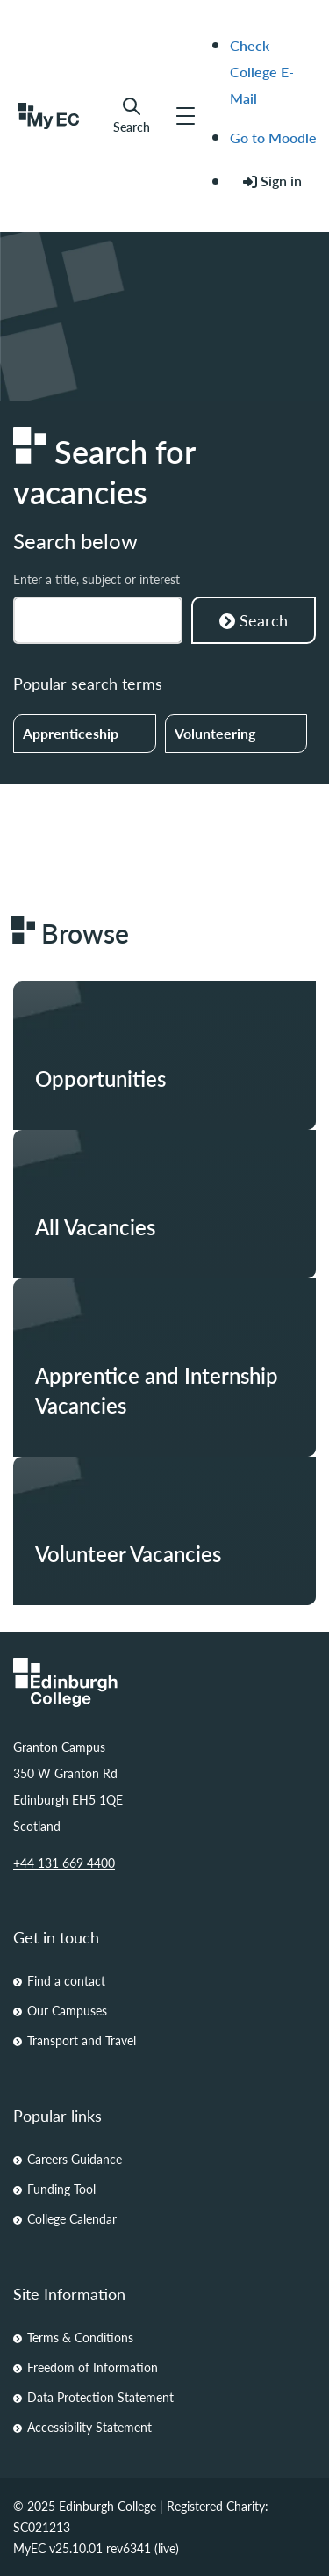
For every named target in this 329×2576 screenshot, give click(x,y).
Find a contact (66, 1980)
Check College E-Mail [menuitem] (262, 71)
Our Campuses (67, 2010)
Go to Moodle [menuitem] (273, 137)
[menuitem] (272, 181)
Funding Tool (61, 2188)
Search (131, 116)
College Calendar (72, 2218)
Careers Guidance (74, 2158)
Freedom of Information (92, 2367)
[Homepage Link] (164, 1682)
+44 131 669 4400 (64, 1862)
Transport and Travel (81, 2040)
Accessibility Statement (89, 2426)
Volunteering (215, 733)
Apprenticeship (70, 733)
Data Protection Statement (100, 2397)
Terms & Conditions (80, 2337)
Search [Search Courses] (253, 620)
